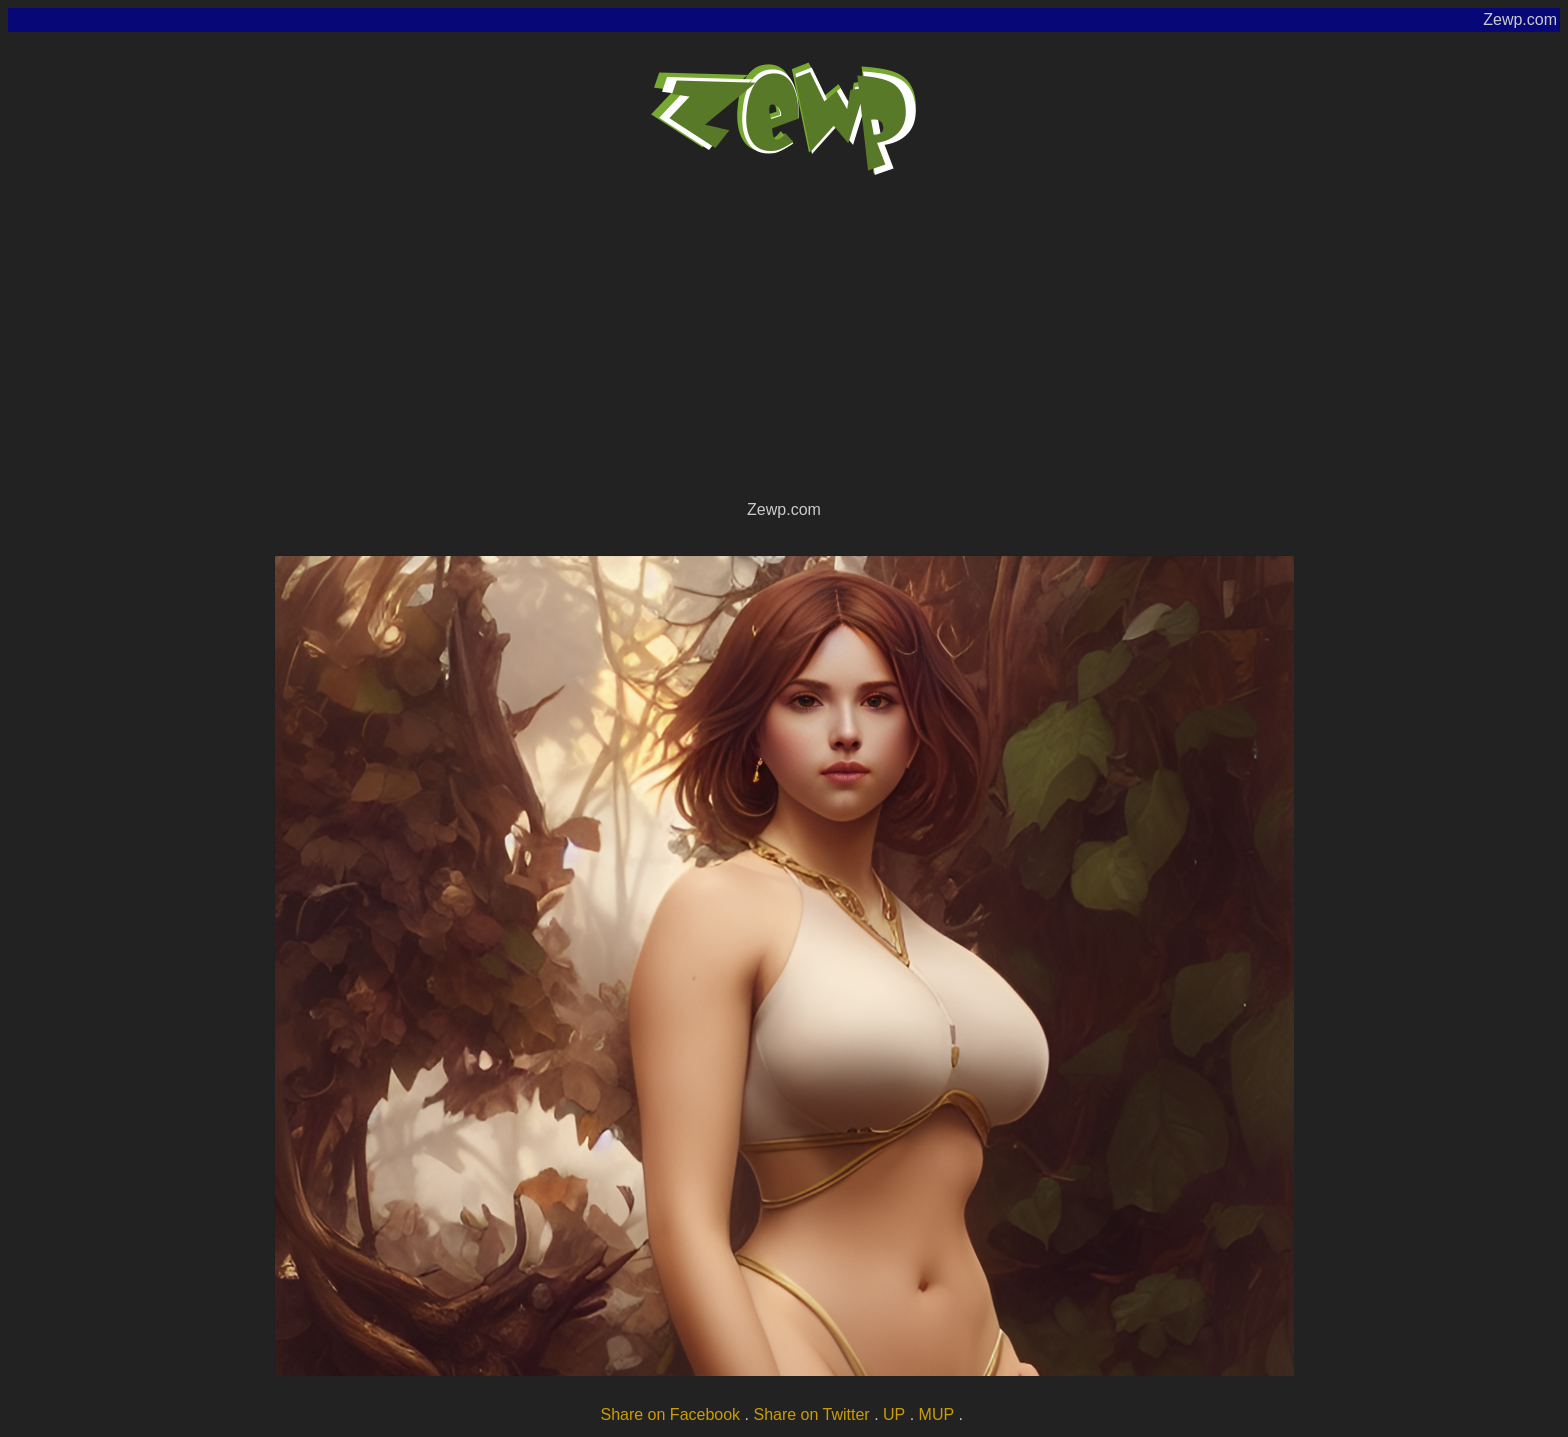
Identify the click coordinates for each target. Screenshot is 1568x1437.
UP (894, 1414)
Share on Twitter (811, 1414)
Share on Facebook (670, 1414)
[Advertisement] (784, 346)
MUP (937, 1414)
